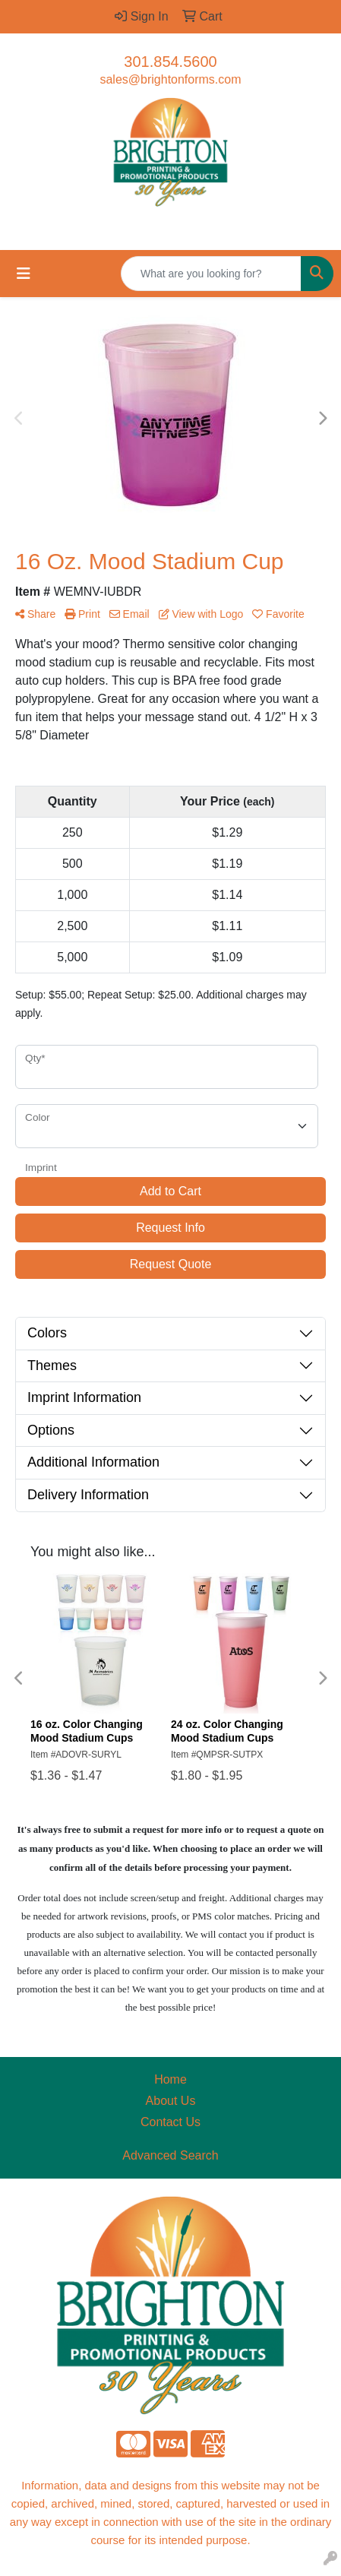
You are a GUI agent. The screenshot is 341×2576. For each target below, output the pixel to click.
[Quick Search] (211, 273)
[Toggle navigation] (23, 273)
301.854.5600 (170, 61)
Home (170, 2079)
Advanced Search (170, 2155)
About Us (171, 2100)
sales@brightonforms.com (170, 79)
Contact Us (170, 2122)
